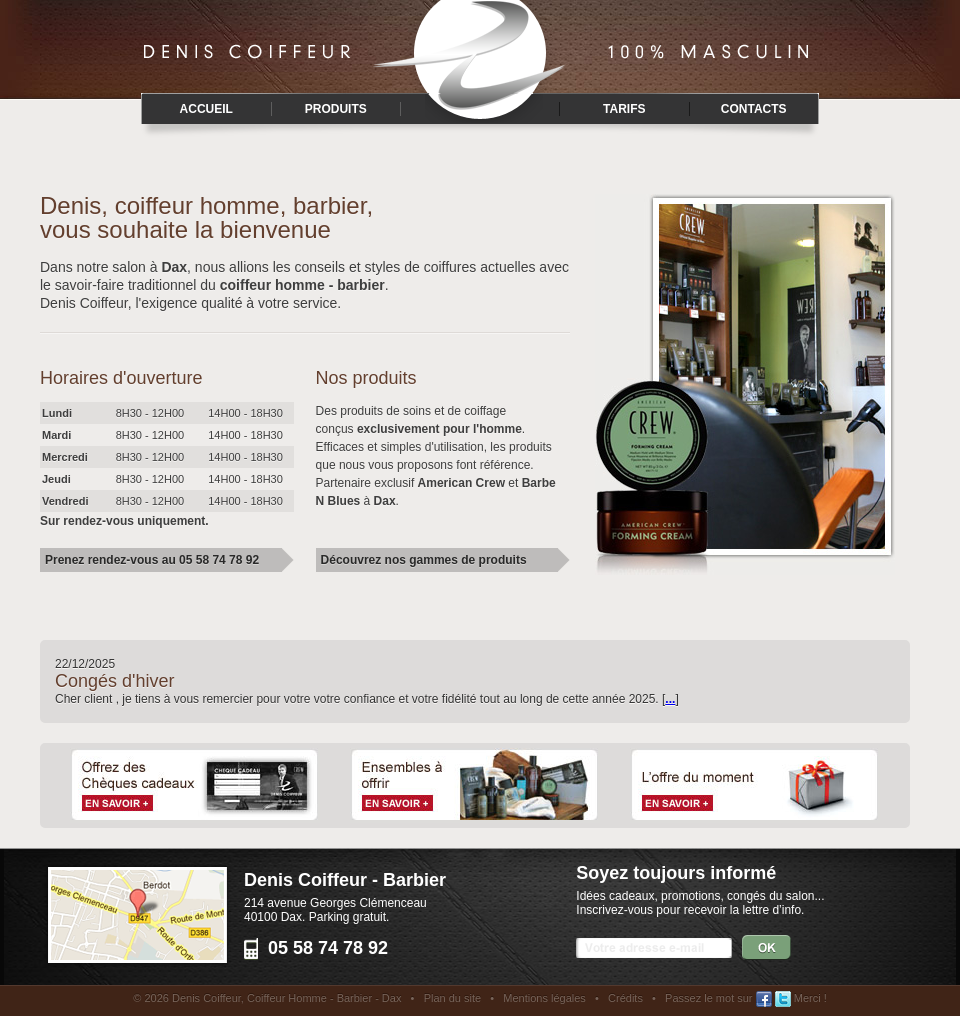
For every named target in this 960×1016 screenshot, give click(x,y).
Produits (336, 109)
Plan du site (452, 998)
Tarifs (624, 109)
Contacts (754, 109)
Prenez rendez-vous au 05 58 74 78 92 (152, 560)
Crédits (625, 998)
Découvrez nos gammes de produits (424, 560)
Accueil (206, 109)
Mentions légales (544, 998)
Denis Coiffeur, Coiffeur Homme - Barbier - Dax (286, 998)
